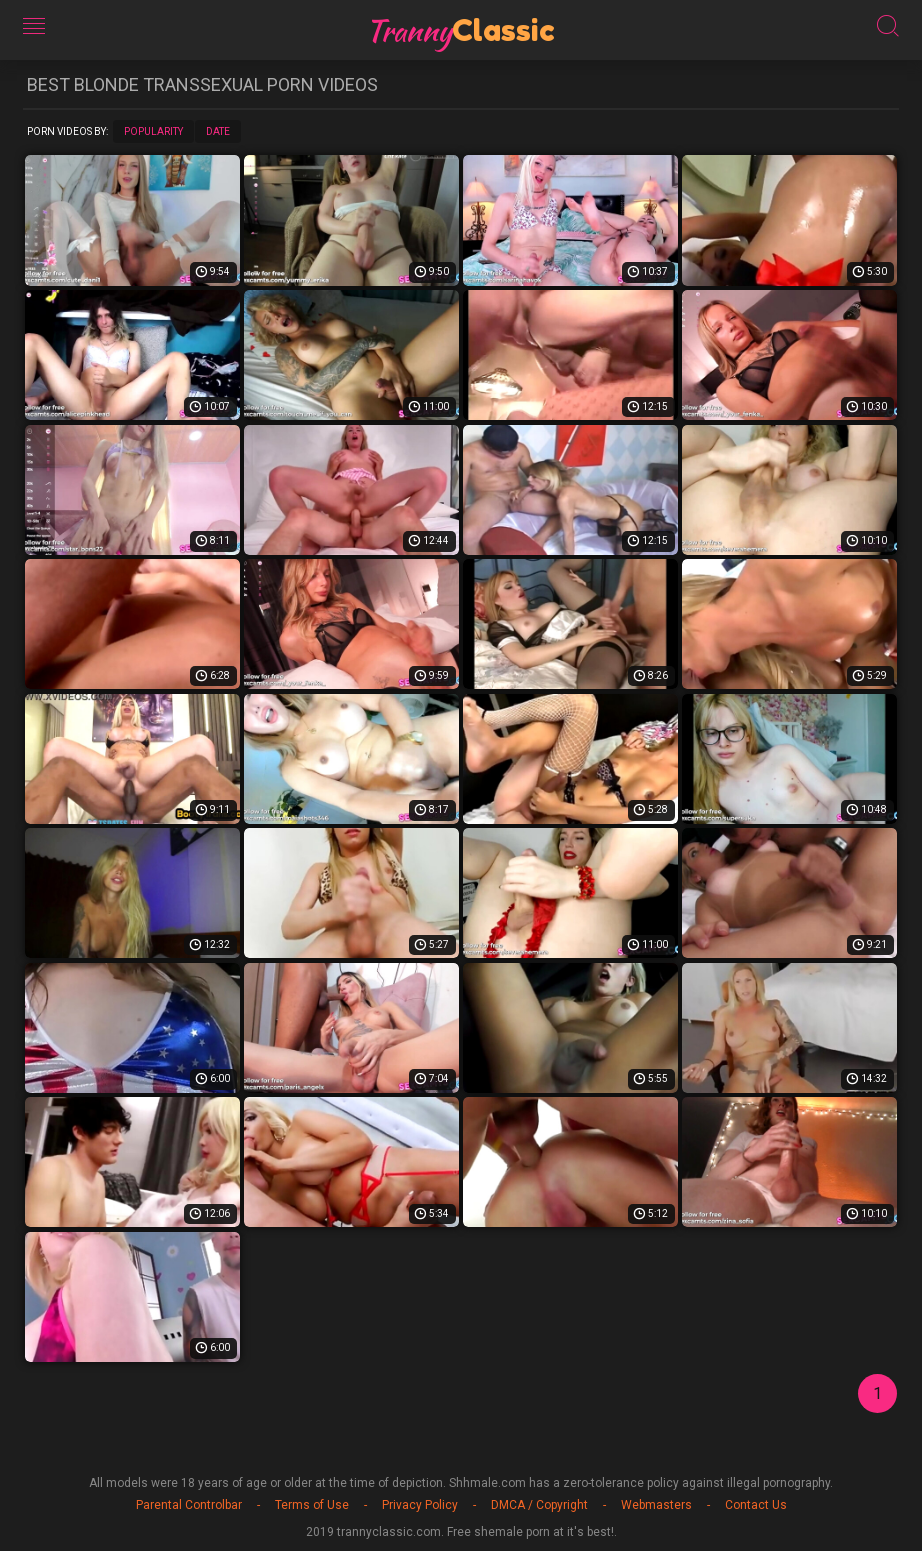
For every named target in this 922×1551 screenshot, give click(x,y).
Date (218, 131)
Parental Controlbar (189, 1505)
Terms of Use (312, 1505)
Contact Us (756, 1505)
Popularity (153, 131)
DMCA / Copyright (539, 1505)
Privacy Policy (420, 1505)
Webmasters (656, 1505)
